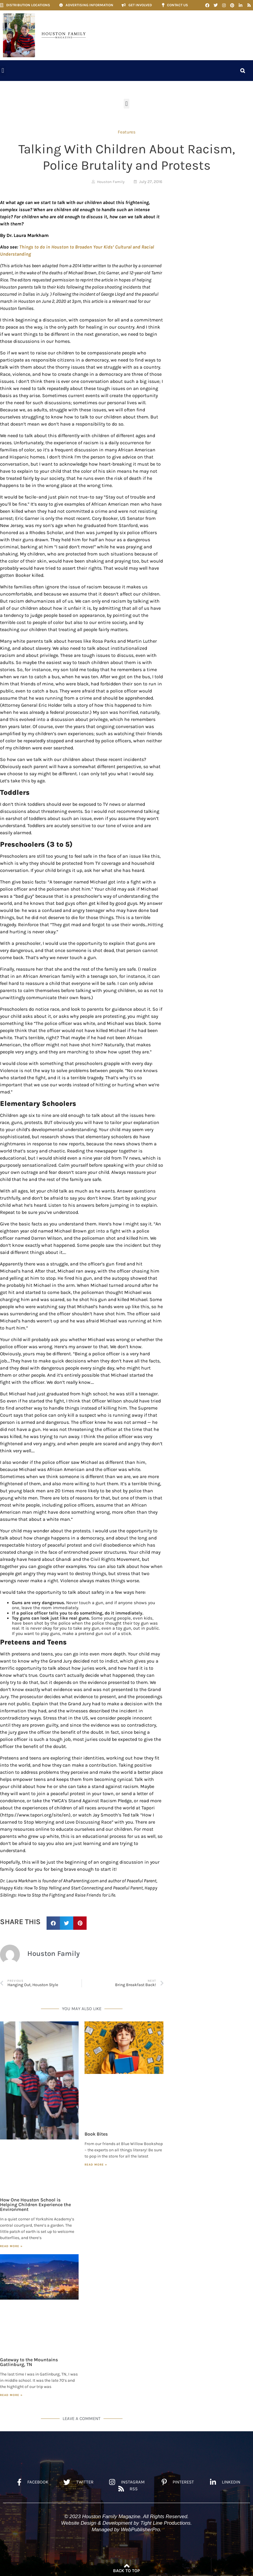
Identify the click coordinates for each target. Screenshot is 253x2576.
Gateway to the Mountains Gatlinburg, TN (29, 2362)
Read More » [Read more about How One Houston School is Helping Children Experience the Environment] (11, 2246)
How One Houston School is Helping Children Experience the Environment (35, 2204)
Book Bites (96, 2134)
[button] (3, 71)
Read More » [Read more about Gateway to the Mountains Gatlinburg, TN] (11, 2395)
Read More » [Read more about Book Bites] (96, 2164)
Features (127, 132)
